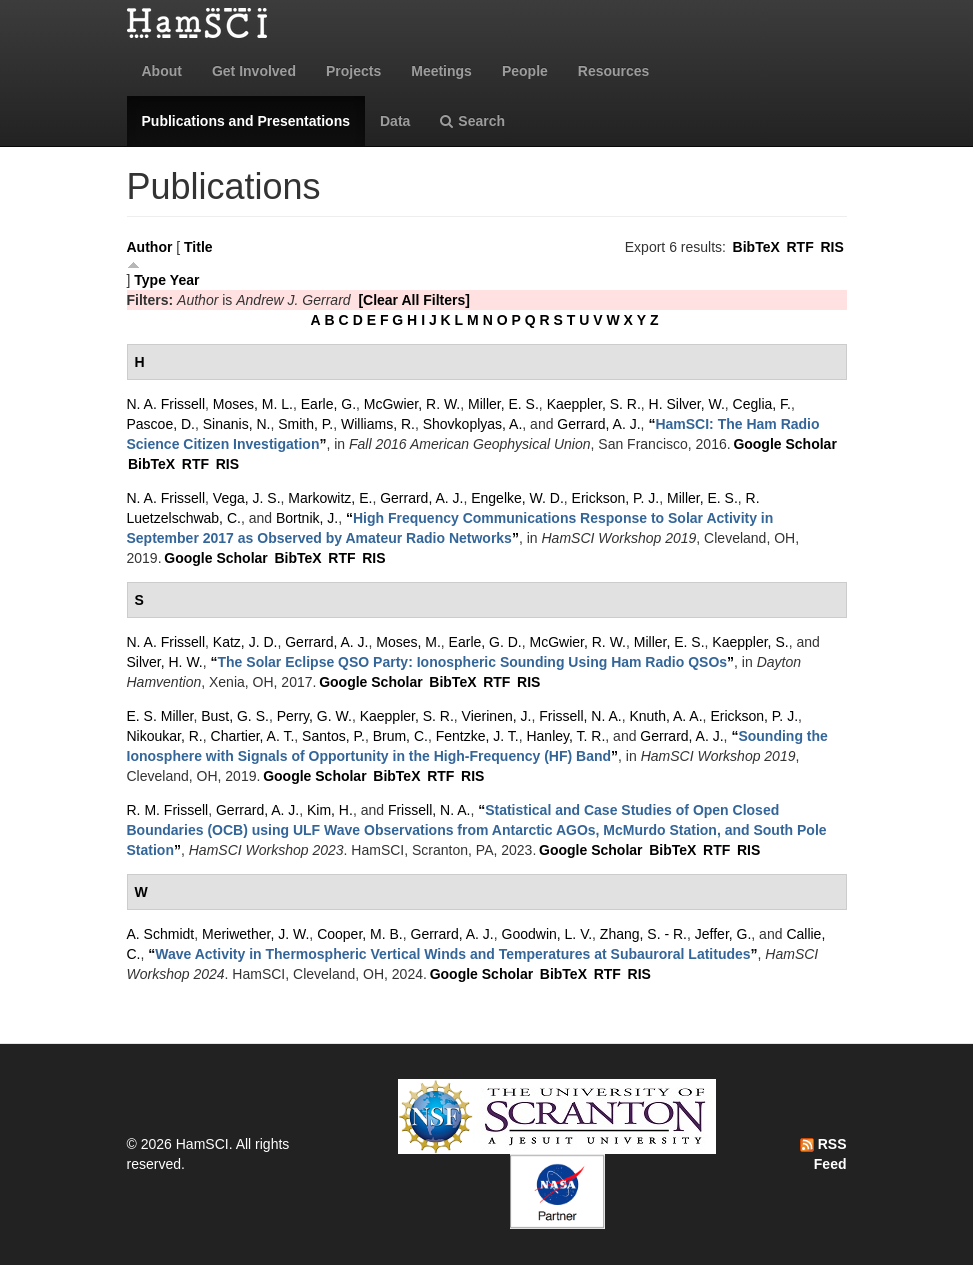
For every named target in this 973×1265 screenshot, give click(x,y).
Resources (614, 71)
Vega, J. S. (247, 498)
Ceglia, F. (762, 404)
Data (395, 121)
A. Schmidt (161, 934)
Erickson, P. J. (616, 498)
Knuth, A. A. (665, 716)
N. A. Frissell (166, 404)
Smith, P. (305, 424)
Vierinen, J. (497, 716)
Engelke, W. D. (517, 498)
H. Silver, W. (687, 404)
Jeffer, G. (723, 934)
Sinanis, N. (237, 424)
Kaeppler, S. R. (594, 404)
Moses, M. (408, 642)
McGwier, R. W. (412, 404)
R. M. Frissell (168, 810)
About (162, 71)
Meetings (441, 71)
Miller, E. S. (503, 404)
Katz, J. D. (245, 642)
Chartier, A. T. (253, 736)
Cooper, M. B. (360, 934)
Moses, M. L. (253, 404)
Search (472, 121)
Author (150, 247)
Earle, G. (328, 404)
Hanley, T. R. (565, 736)
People (525, 71)
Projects (353, 71)
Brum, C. (400, 736)
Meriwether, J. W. (255, 934)
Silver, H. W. (165, 662)
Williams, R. (378, 424)
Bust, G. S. (235, 716)
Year (185, 280)
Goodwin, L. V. (547, 934)
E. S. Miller (160, 716)
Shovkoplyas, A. (473, 424)
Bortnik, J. (307, 518)
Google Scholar (784, 444)
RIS (831, 247)
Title (198, 247)
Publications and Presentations (246, 121)
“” (473, 662)
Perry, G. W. (314, 716)
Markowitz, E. (330, 498)
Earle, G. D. (485, 642)
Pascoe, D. (161, 424)
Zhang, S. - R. (643, 934)
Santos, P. (333, 736)
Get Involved (254, 71)
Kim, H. (330, 810)
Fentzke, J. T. (477, 736)
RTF (799, 247)
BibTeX (756, 247)
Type (150, 280)
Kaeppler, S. (750, 642)
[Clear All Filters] (414, 300)
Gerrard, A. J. (598, 424)
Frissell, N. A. (580, 716)
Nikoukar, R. (165, 736)
